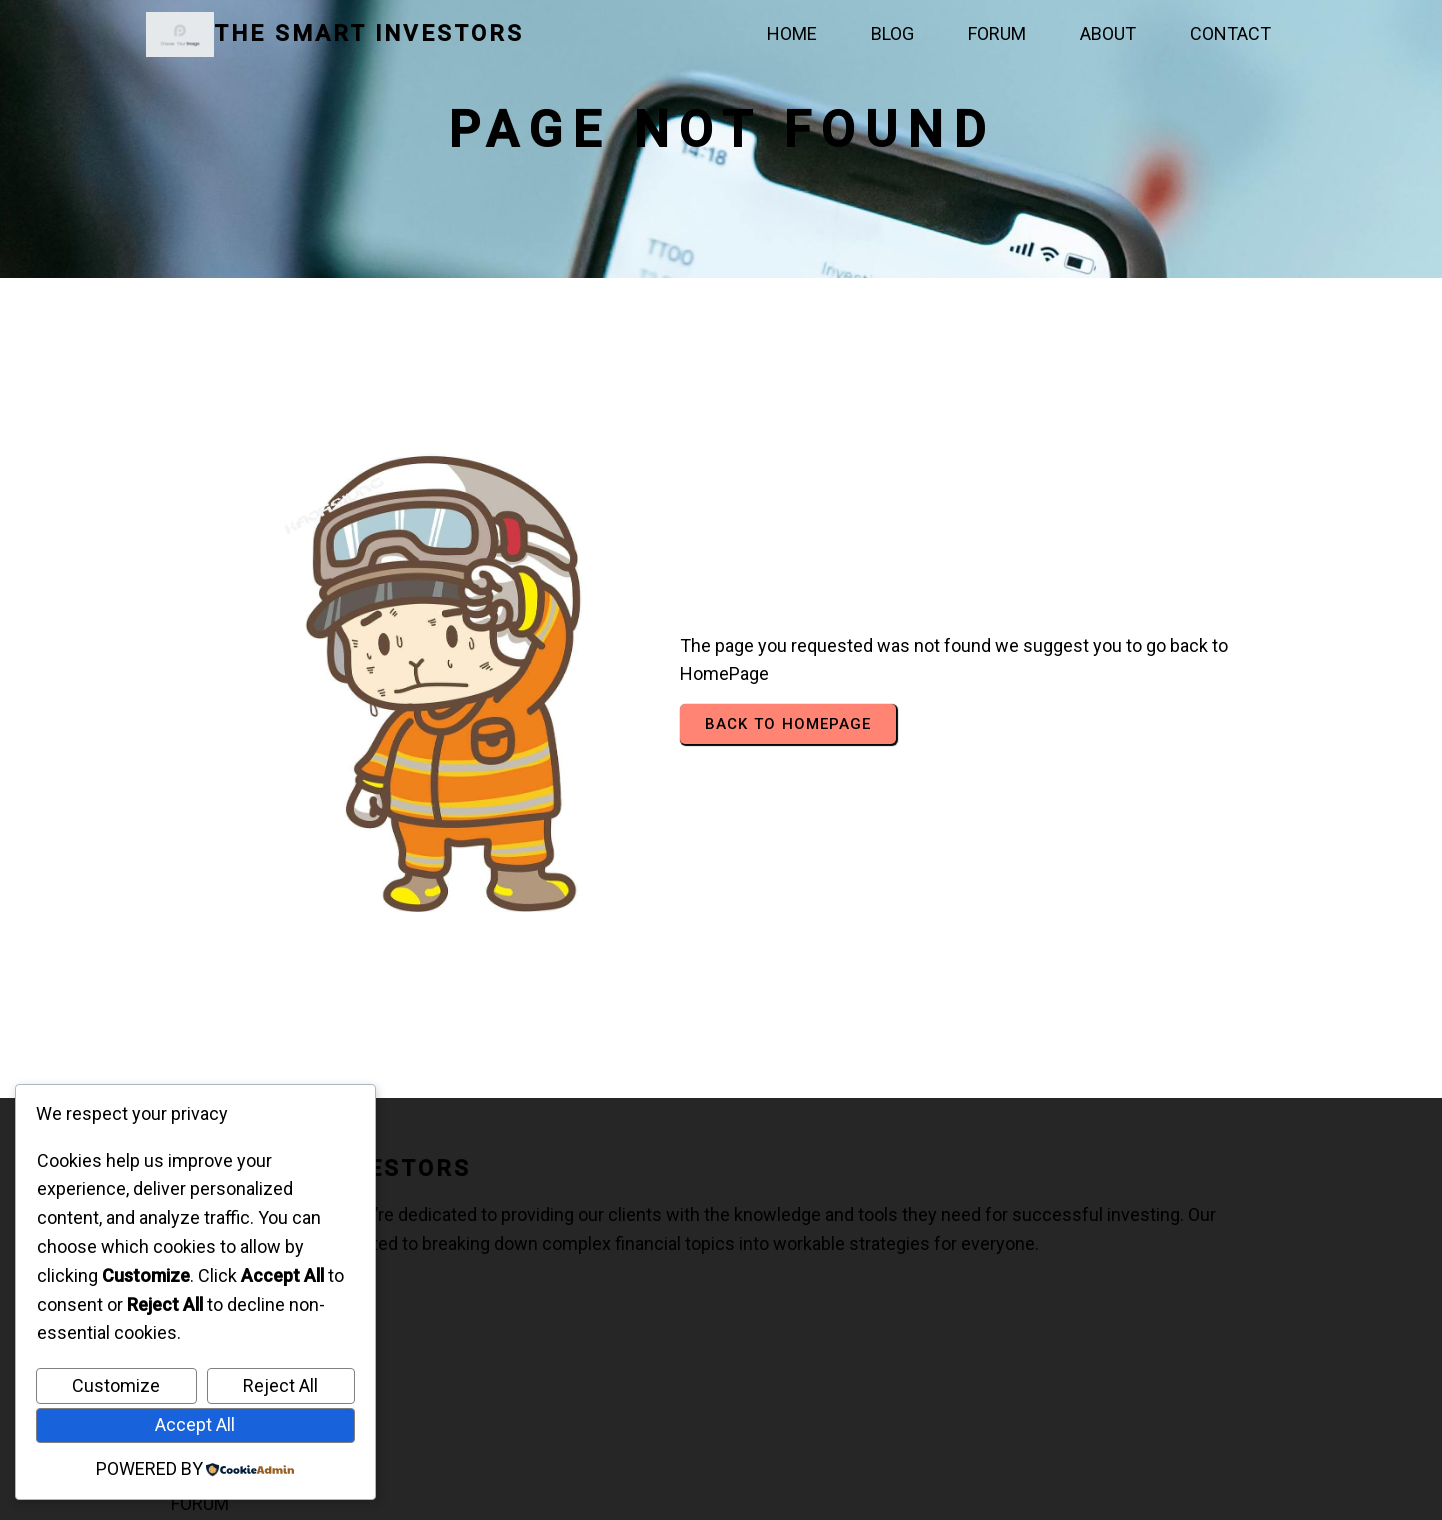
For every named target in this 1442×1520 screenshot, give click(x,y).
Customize (116, 1385)
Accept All (195, 1424)
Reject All (280, 1385)
